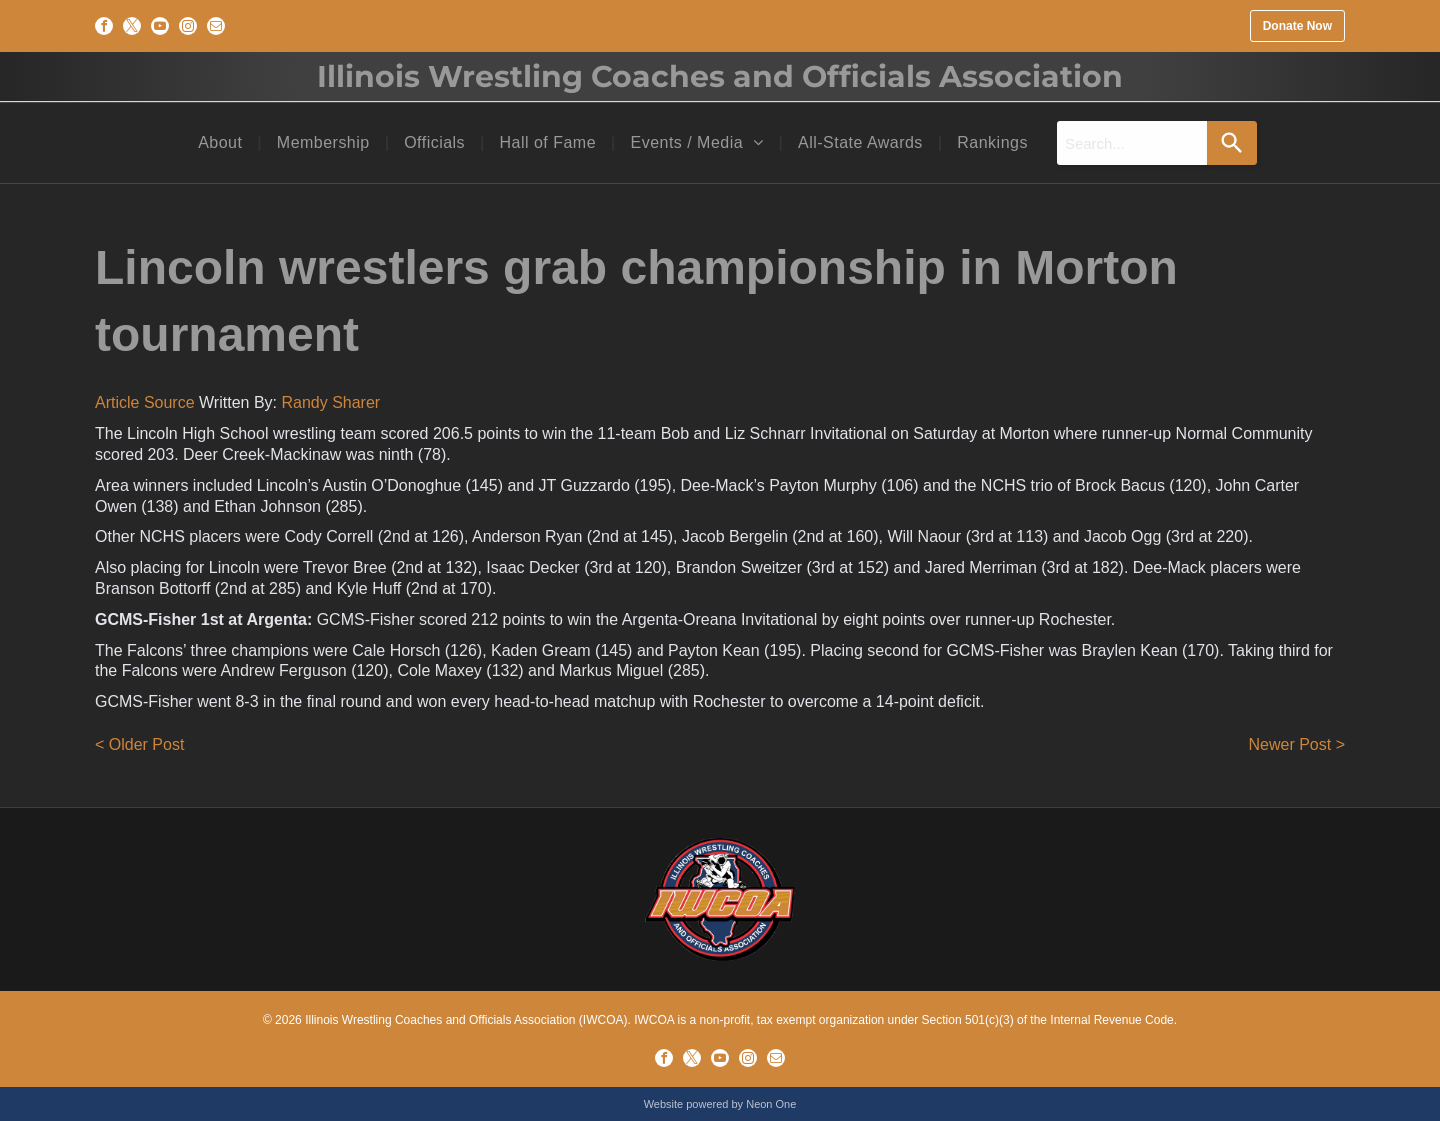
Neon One (771, 1104)
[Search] (1232, 143)
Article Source (145, 402)
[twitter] (132, 26)
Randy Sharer (330, 402)
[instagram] (188, 26)
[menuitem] (222, 143)
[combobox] (1132, 143)
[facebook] (104, 26)
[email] (216, 26)
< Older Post (139, 744)
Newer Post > (1297, 744)
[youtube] (160, 26)
